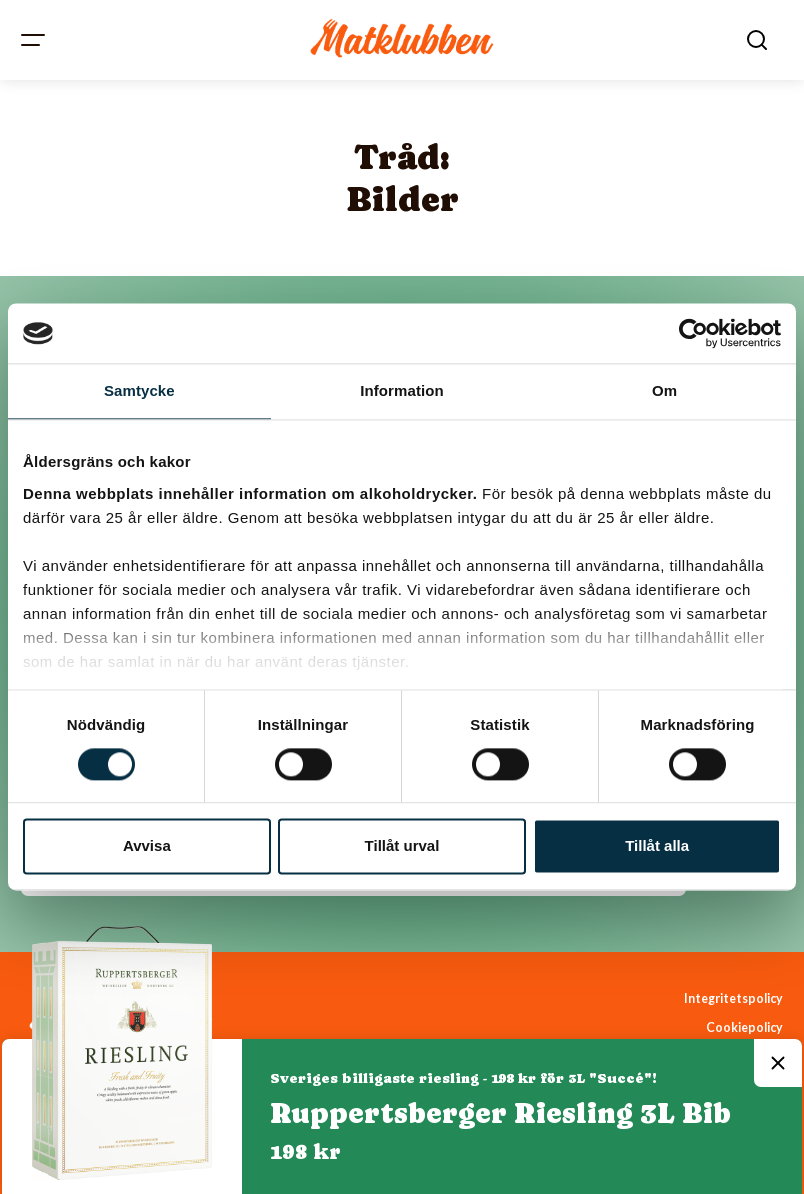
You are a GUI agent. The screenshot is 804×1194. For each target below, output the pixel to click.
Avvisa (147, 846)
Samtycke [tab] (139, 390)
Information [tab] (402, 390)
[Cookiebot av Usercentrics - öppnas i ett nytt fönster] (693, 333)
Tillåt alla (657, 846)
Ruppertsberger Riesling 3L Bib (500, 1113)
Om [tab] (664, 390)
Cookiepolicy (744, 1027)
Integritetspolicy (733, 998)
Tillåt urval (402, 846)
